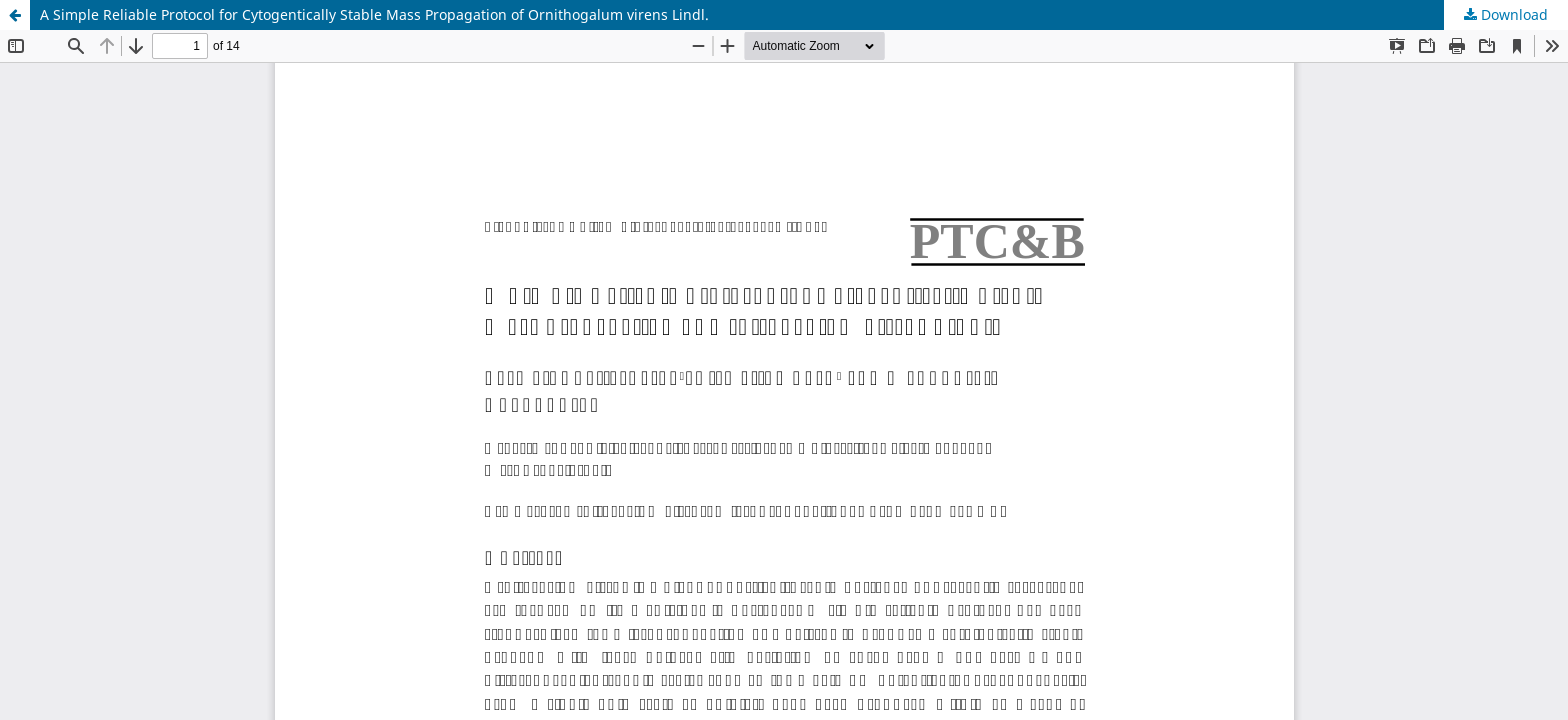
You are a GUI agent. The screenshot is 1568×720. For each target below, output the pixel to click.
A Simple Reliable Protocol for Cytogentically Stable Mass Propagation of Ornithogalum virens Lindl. (374, 14)
